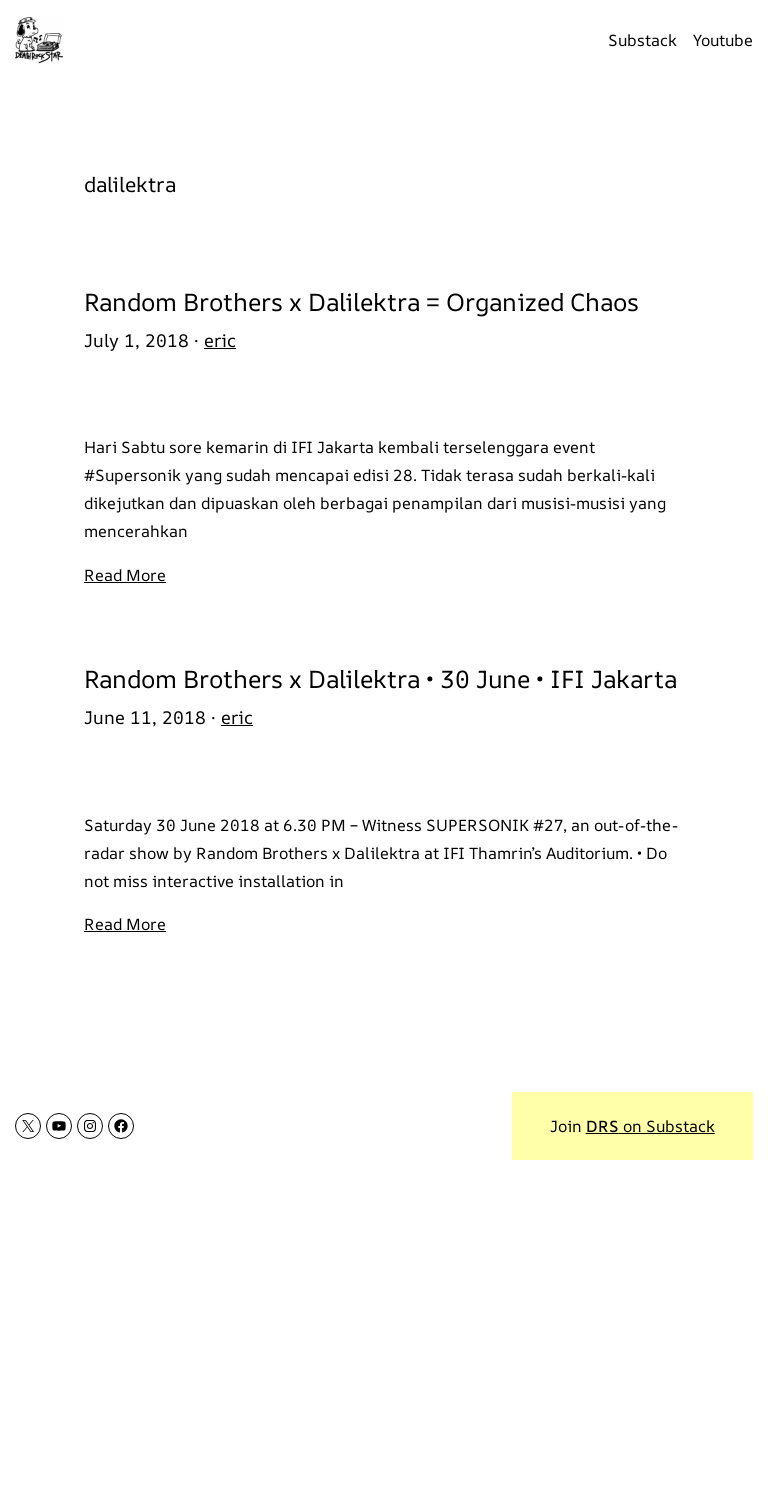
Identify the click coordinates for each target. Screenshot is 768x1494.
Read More (125, 575)
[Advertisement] (384, 1346)
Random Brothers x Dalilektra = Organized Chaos (361, 301)
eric (220, 340)
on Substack (650, 1126)
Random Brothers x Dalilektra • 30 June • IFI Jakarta (380, 678)
